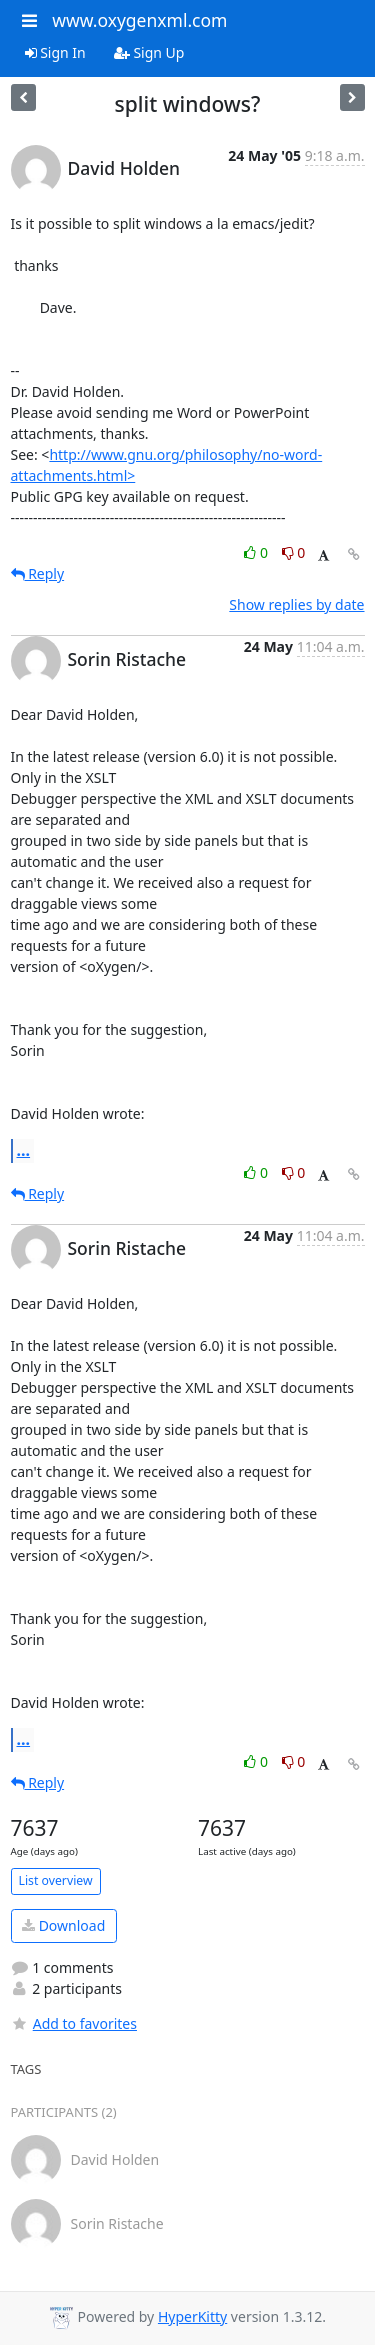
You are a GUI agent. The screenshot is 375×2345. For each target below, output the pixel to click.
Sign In (55, 52)
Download (63, 1925)
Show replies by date (296, 604)
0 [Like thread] (257, 552)
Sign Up (149, 52)
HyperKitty (192, 2316)
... (24, 1150)
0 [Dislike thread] (294, 552)
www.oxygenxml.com (139, 20)
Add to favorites (74, 2023)
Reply (38, 573)
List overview (56, 1880)
